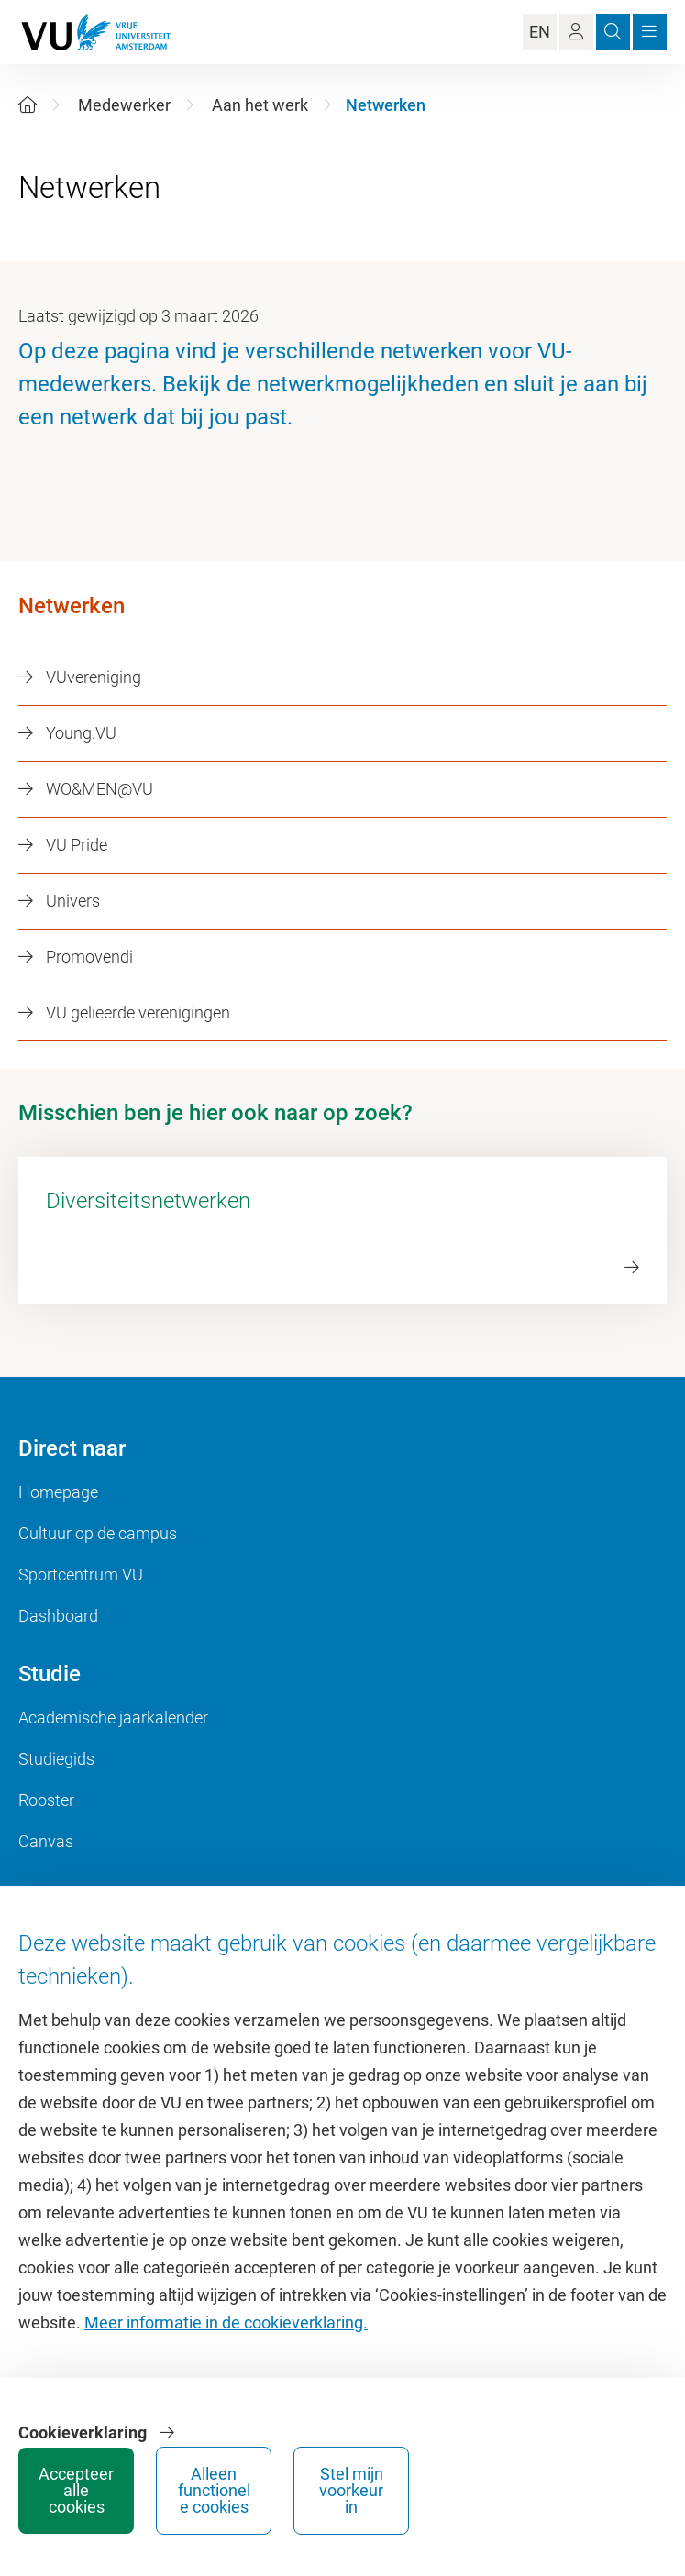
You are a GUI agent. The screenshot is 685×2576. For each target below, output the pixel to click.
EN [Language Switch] (539, 31)
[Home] (27, 105)
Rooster (46, 1800)
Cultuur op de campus (97, 1533)
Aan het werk (260, 105)
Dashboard (58, 1615)
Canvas (45, 1841)
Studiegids (56, 1758)
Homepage (58, 1492)
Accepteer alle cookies (76, 2490)
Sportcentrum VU (80, 1574)
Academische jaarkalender (113, 1717)
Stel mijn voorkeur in (351, 2490)
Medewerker (124, 105)
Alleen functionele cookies (214, 2490)
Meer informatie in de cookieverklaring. (226, 2322)
